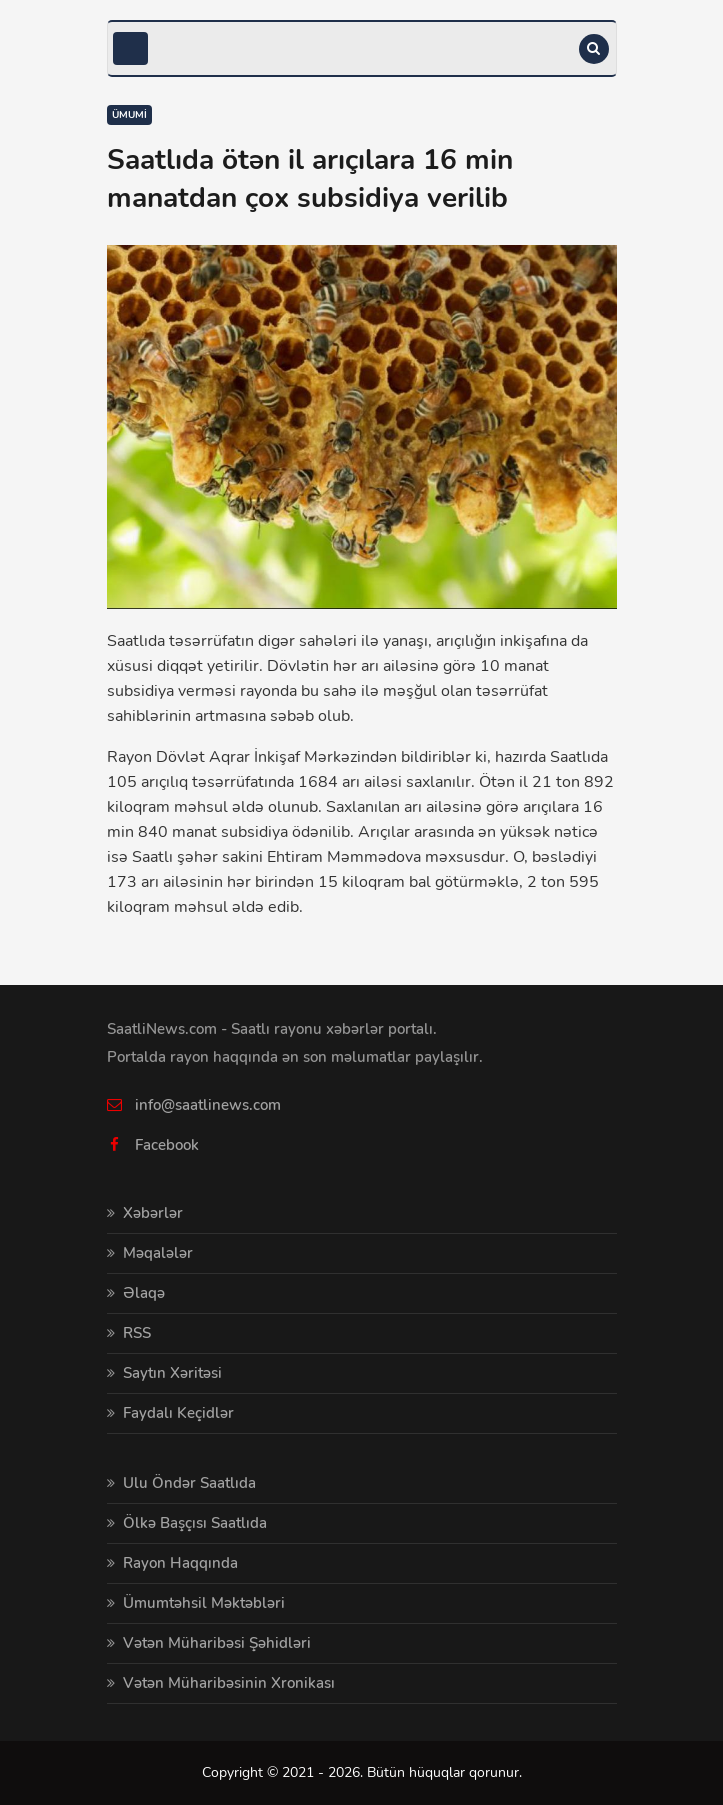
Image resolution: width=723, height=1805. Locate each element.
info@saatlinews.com (208, 1105)
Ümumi (129, 115)
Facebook (167, 1145)
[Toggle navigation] (130, 48)
